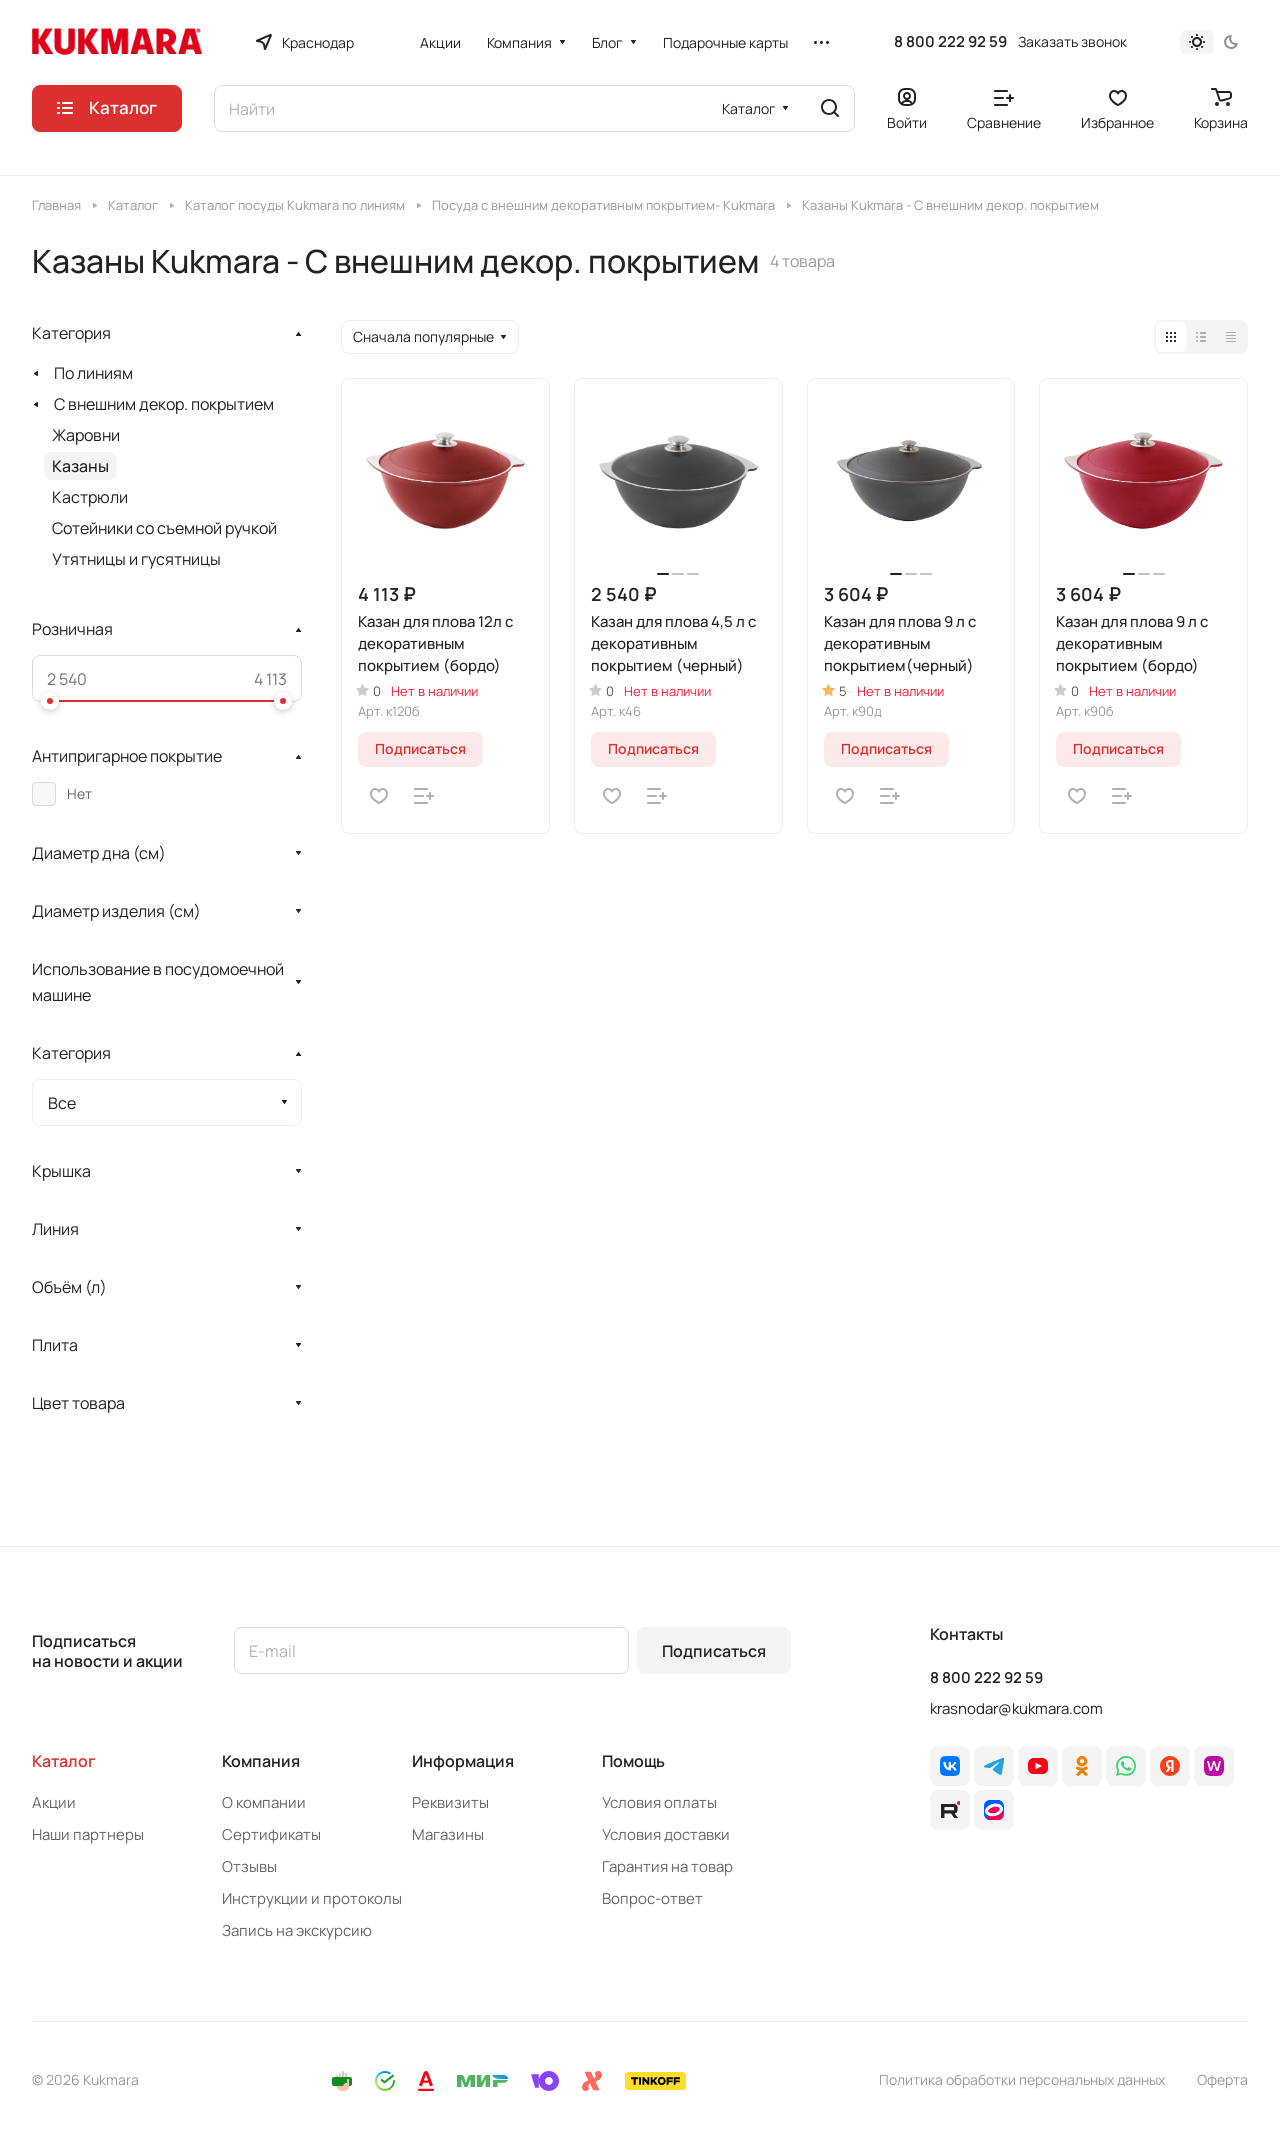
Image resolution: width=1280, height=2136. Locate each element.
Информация (463, 1761)
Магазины (448, 1834)
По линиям (93, 373)
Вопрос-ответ (652, 1898)
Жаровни (86, 435)
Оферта (1222, 2079)
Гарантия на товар (667, 1866)
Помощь (633, 1761)
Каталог (64, 1761)
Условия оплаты (659, 1802)
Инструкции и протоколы (312, 1898)
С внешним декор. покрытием (164, 404)
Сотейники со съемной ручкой (164, 528)
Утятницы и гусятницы (136, 559)
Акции (54, 1802)
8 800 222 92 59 (950, 42)
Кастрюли (90, 497)
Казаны (80, 466)
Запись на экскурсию (297, 1930)
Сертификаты (271, 1834)
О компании (264, 1802)
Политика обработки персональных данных (1022, 2079)
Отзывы (249, 1866)
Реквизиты (450, 1802)
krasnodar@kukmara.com (1016, 1708)
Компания (261, 1761)
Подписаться (714, 1651)
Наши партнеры (88, 1834)
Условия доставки (666, 1834)
